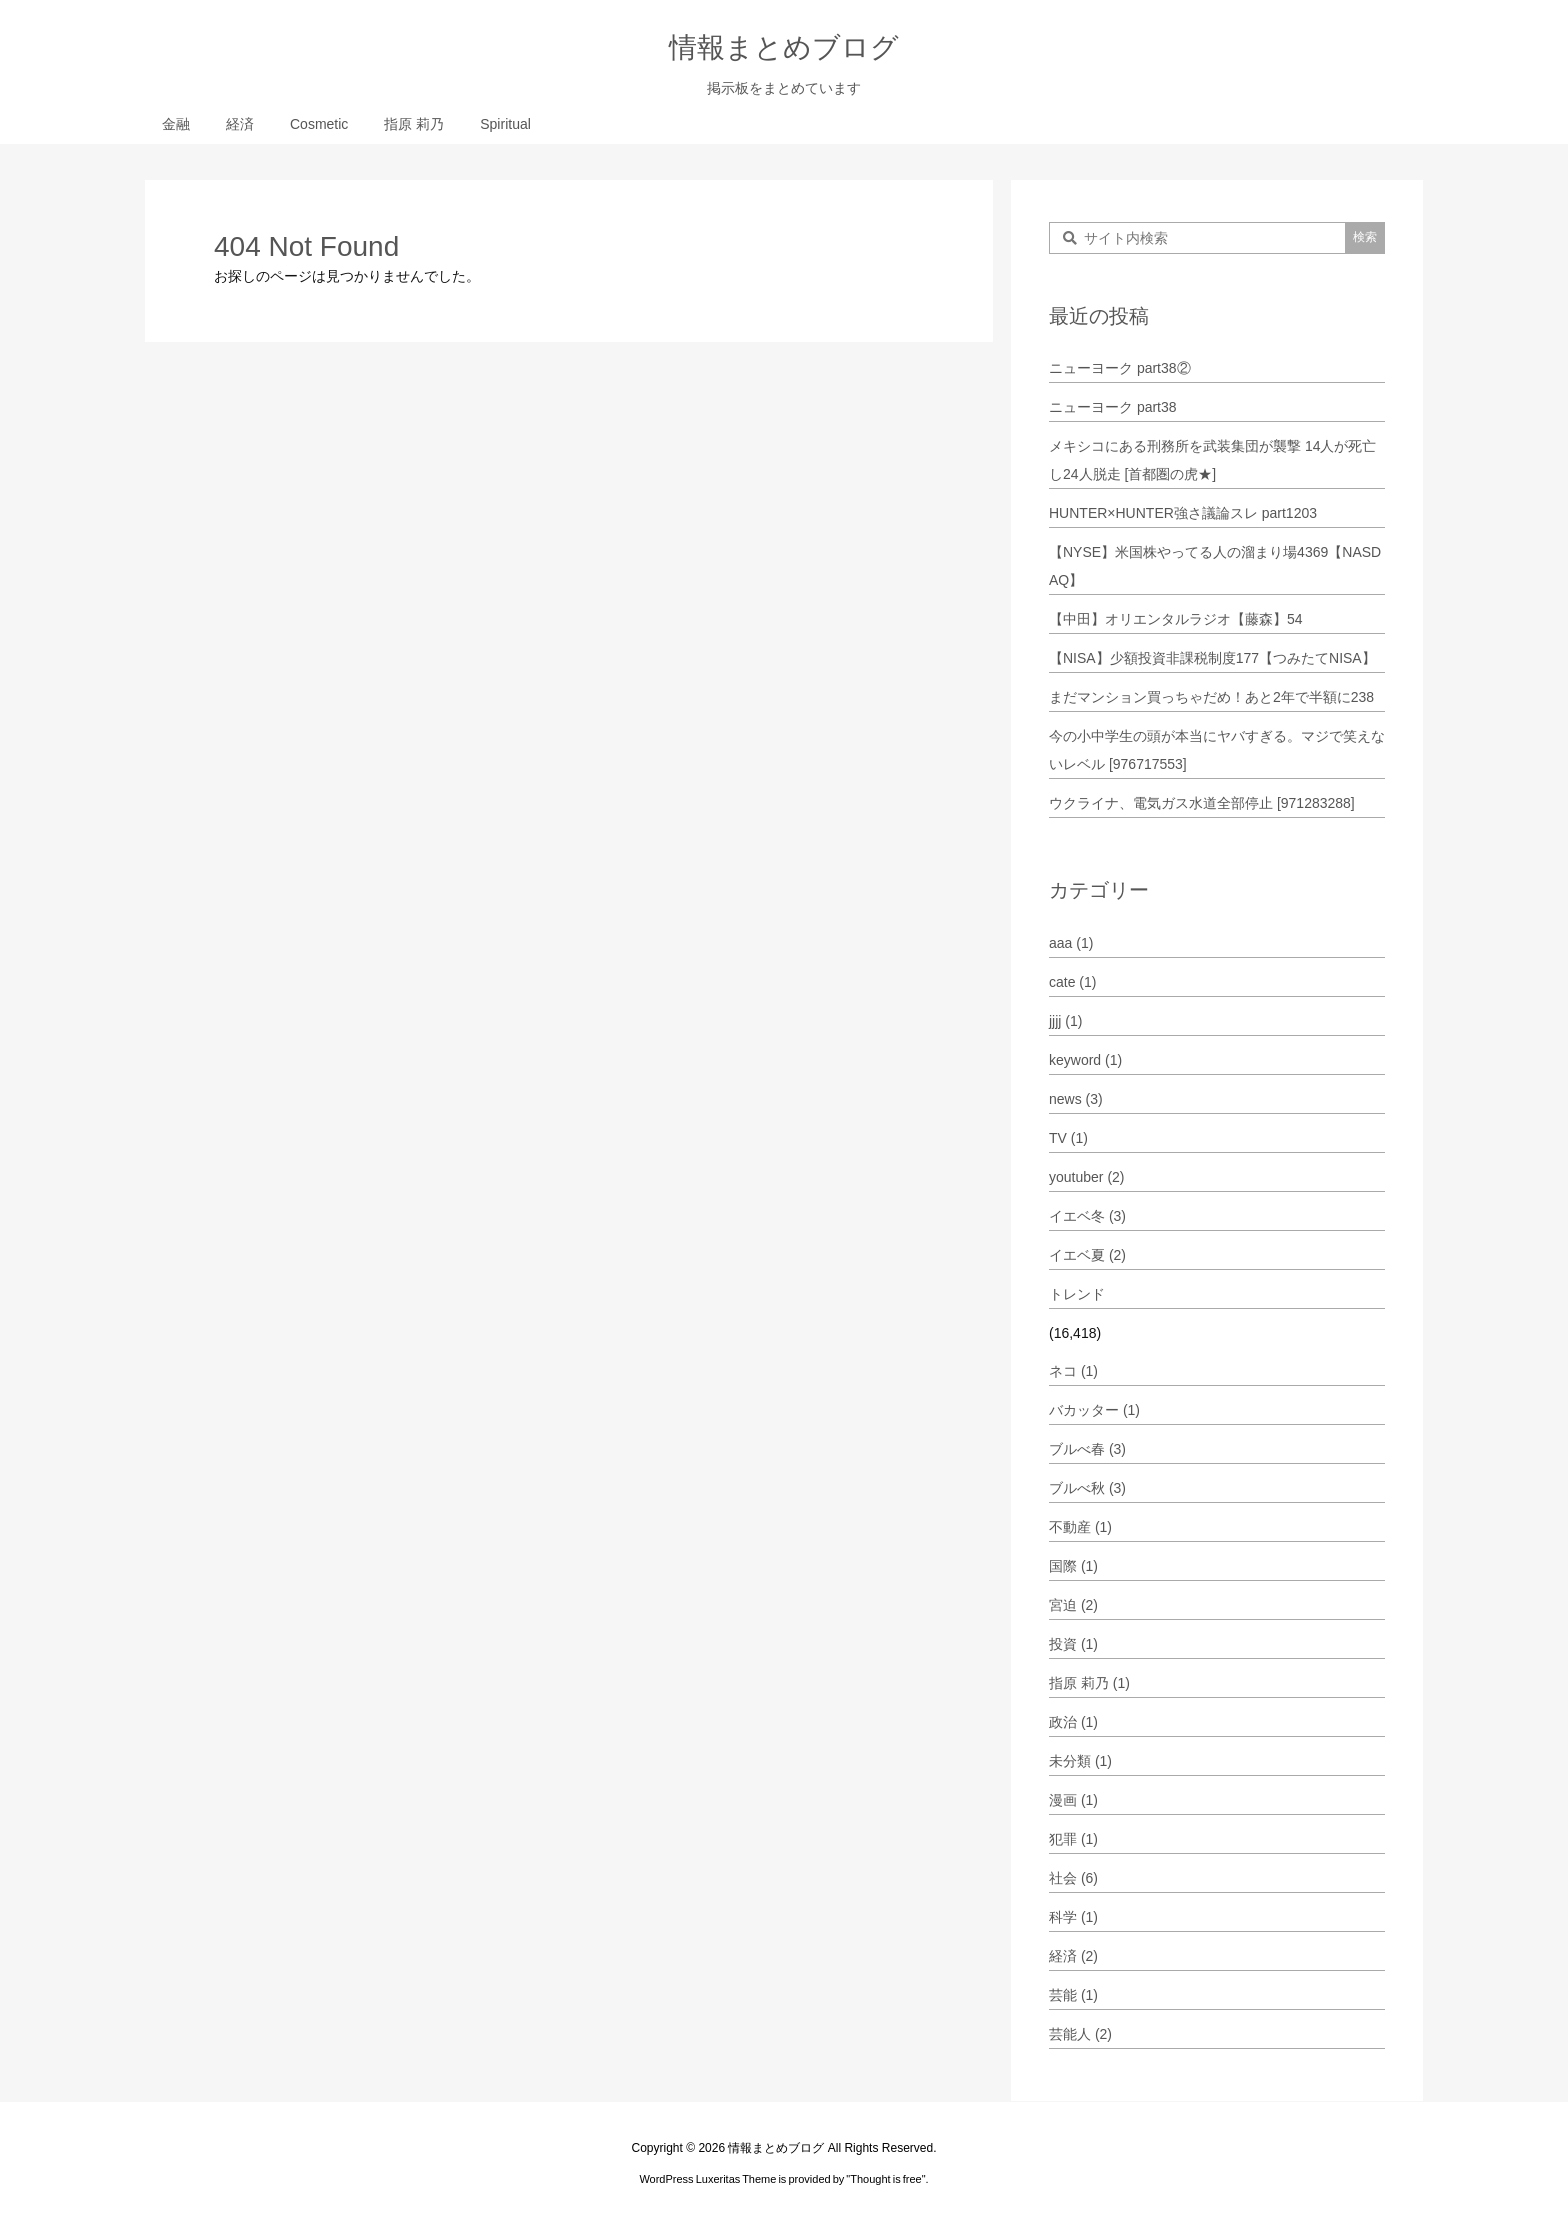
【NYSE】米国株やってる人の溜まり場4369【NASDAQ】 (1215, 566)
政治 (1073, 1722)
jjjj (1065, 1021)
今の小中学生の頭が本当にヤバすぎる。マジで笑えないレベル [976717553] (1217, 750)
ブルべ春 (1087, 1449)
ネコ (1073, 1371)
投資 (1073, 1644)
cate (1072, 982)
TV (1068, 1138)
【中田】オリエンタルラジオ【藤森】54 (1176, 619)
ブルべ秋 (1087, 1488)
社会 (1073, 1878)
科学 (1073, 1917)
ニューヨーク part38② (1120, 368)
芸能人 (1080, 2034)
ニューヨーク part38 (1113, 407)
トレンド (1077, 1294)
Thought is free (885, 2179)
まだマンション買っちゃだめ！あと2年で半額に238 (1211, 697)
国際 (1073, 1566)
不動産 (1080, 1527)
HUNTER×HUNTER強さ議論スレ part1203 (1183, 513)
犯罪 (1073, 1839)
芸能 (1073, 1995)
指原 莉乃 (1089, 1683)
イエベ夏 (1087, 1255)
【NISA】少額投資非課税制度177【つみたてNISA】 (1212, 658)
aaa (1071, 943)
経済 (1073, 1956)
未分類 (1080, 1761)
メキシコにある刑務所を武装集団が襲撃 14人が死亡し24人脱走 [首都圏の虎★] (1212, 460)
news (1076, 1099)
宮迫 (1073, 1605)
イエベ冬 (1087, 1216)
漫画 (1073, 1800)
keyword (1085, 1060)
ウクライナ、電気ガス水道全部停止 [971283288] (1202, 803)
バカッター (1094, 1410)
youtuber (1087, 1177)
